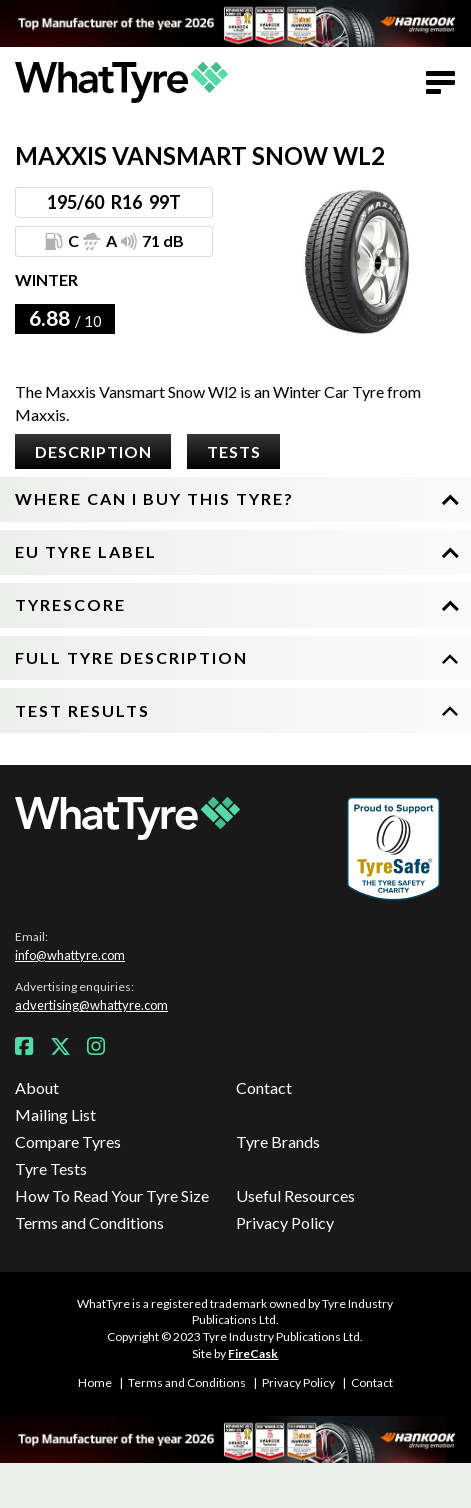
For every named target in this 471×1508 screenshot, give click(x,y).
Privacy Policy (285, 1222)
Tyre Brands (278, 1141)
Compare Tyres (68, 1141)
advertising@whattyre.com (91, 1005)
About (37, 1087)
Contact (264, 1087)
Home (95, 1382)
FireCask (253, 1353)
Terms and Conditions (89, 1222)
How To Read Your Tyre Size (112, 1195)
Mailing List (55, 1114)
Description (93, 451)
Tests (234, 451)
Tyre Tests (51, 1168)
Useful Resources (295, 1195)
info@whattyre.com (70, 955)
